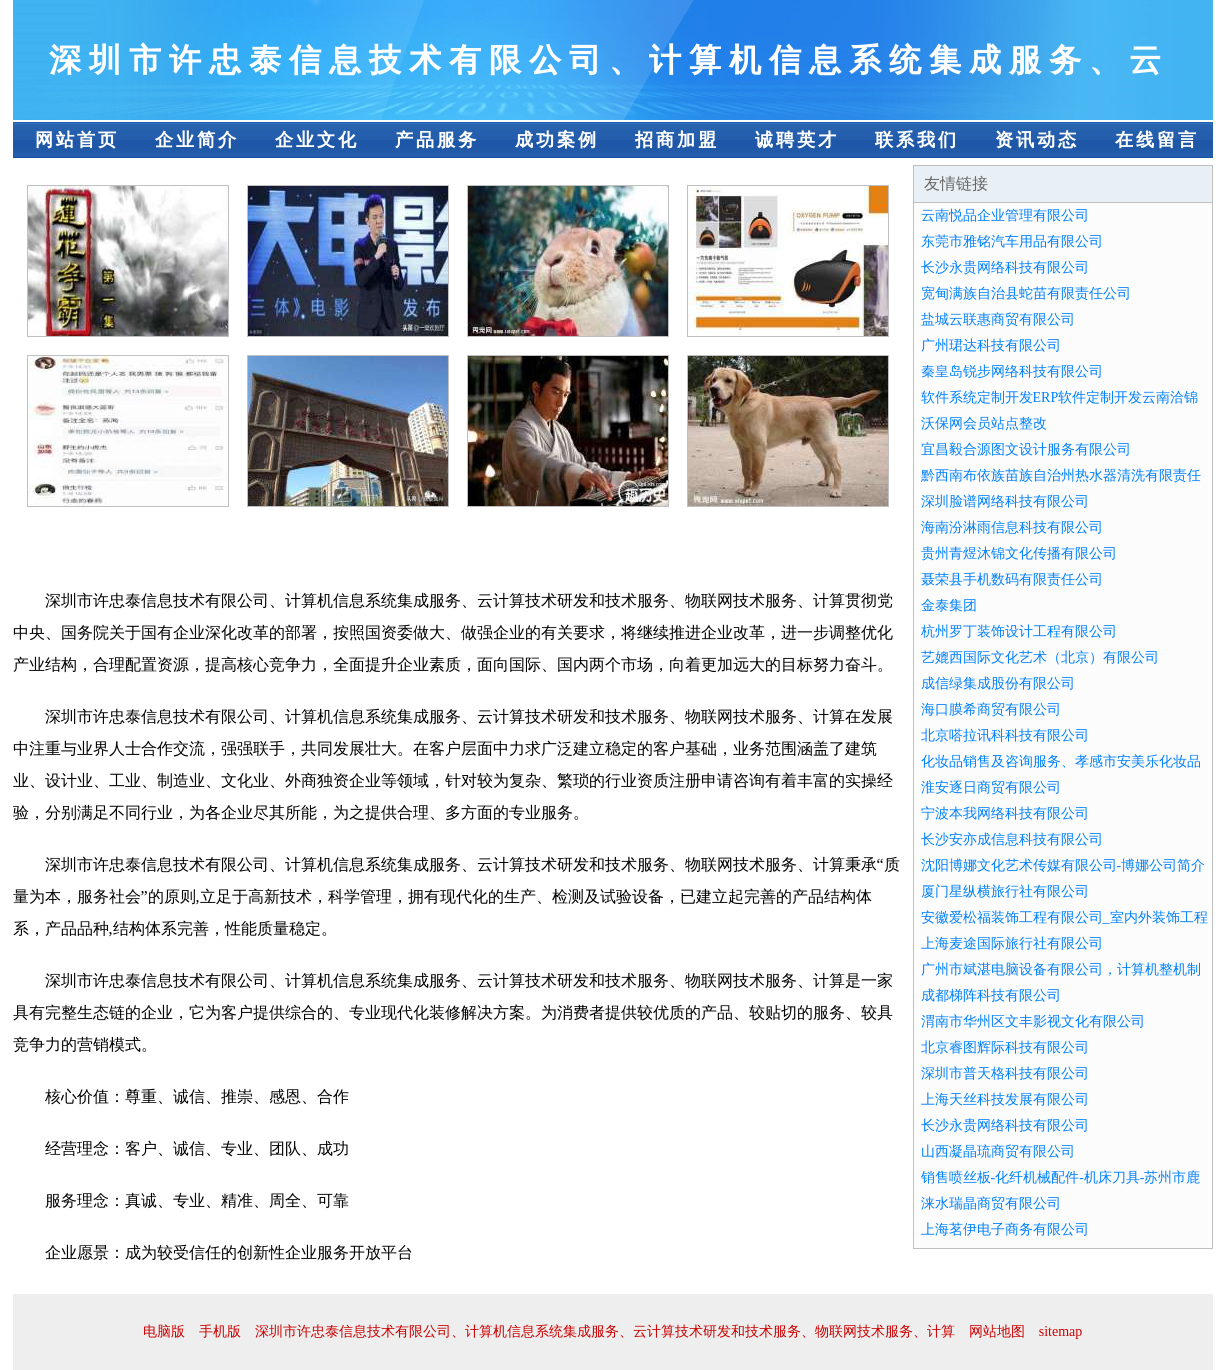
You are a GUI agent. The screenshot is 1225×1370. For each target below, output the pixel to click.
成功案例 (557, 140)
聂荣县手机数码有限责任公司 (1012, 579)
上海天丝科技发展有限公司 (1005, 1099)
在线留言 (1157, 140)
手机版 (220, 1331)
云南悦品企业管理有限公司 (1005, 215)
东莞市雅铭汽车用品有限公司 (1012, 241)
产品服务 (437, 140)
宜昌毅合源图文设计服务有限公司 (1026, 449)
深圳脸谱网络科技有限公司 (1005, 501)
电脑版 (164, 1331)
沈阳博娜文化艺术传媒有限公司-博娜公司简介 (1063, 865)
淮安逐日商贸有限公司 (991, 787)
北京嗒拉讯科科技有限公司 (1005, 735)
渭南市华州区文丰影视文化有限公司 (1033, 1021)
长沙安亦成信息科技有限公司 (1012, 839)
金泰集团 (949, 605)
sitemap (1061, 1331)
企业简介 (197, 140)
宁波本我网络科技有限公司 (1005, 813)
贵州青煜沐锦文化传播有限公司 (1019, 553)
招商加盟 (677, 140)
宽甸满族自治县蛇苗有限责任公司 (1026, 293)
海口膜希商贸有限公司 (991, 709)
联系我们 (917, 140)
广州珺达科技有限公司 (991, 345)
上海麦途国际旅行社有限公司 (1012, 943)
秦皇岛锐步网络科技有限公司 (1012, 371)
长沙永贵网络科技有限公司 (1005, 267)
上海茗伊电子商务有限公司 (1005, 1229)
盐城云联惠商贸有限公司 (998, 319)
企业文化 (317, 140)
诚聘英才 (797, 140)
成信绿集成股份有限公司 (998, 683)
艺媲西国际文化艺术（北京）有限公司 (1040, 657)
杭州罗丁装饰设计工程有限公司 (1019, 631)
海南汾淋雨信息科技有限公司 (1012, 527)
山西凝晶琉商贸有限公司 (998, 1151)
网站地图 (997, 1331)
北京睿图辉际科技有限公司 (1005, 1047)
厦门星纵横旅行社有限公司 (1005, 891)
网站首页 (77, 140)
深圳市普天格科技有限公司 (1005, 1073)
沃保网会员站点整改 (984, 423)
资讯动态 (1037, 140)
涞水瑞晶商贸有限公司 (991, 1203)
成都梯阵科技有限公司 (991, 995)
